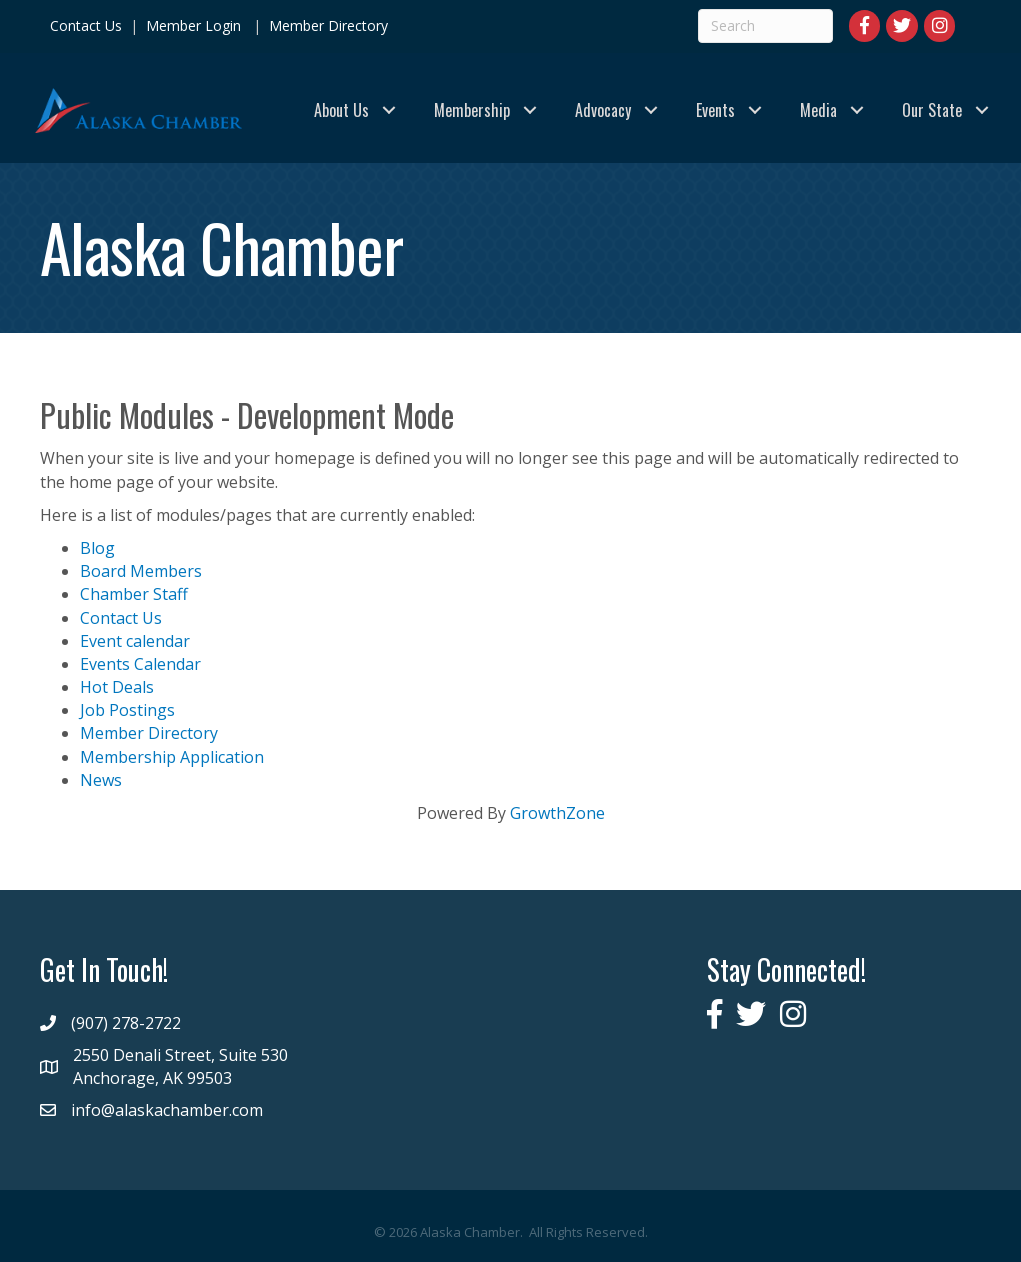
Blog (97, 548)
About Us (341, 110)
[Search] (765, 26)
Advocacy (603, 110)
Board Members (141, 571)
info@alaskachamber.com (167, 1110)
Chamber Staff (134, 594)
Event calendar (135, 641)
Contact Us (86, 25)
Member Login (193, 25)
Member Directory (326, 25)
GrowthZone (557, 813)
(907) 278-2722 (126, 1023)
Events (715, 110)
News (101, 780)
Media (818, 110)
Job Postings (127, 710)
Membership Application (172, 757)
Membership (472, 110)
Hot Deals (117, 687)
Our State (932, 110)
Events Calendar (140, 664)
